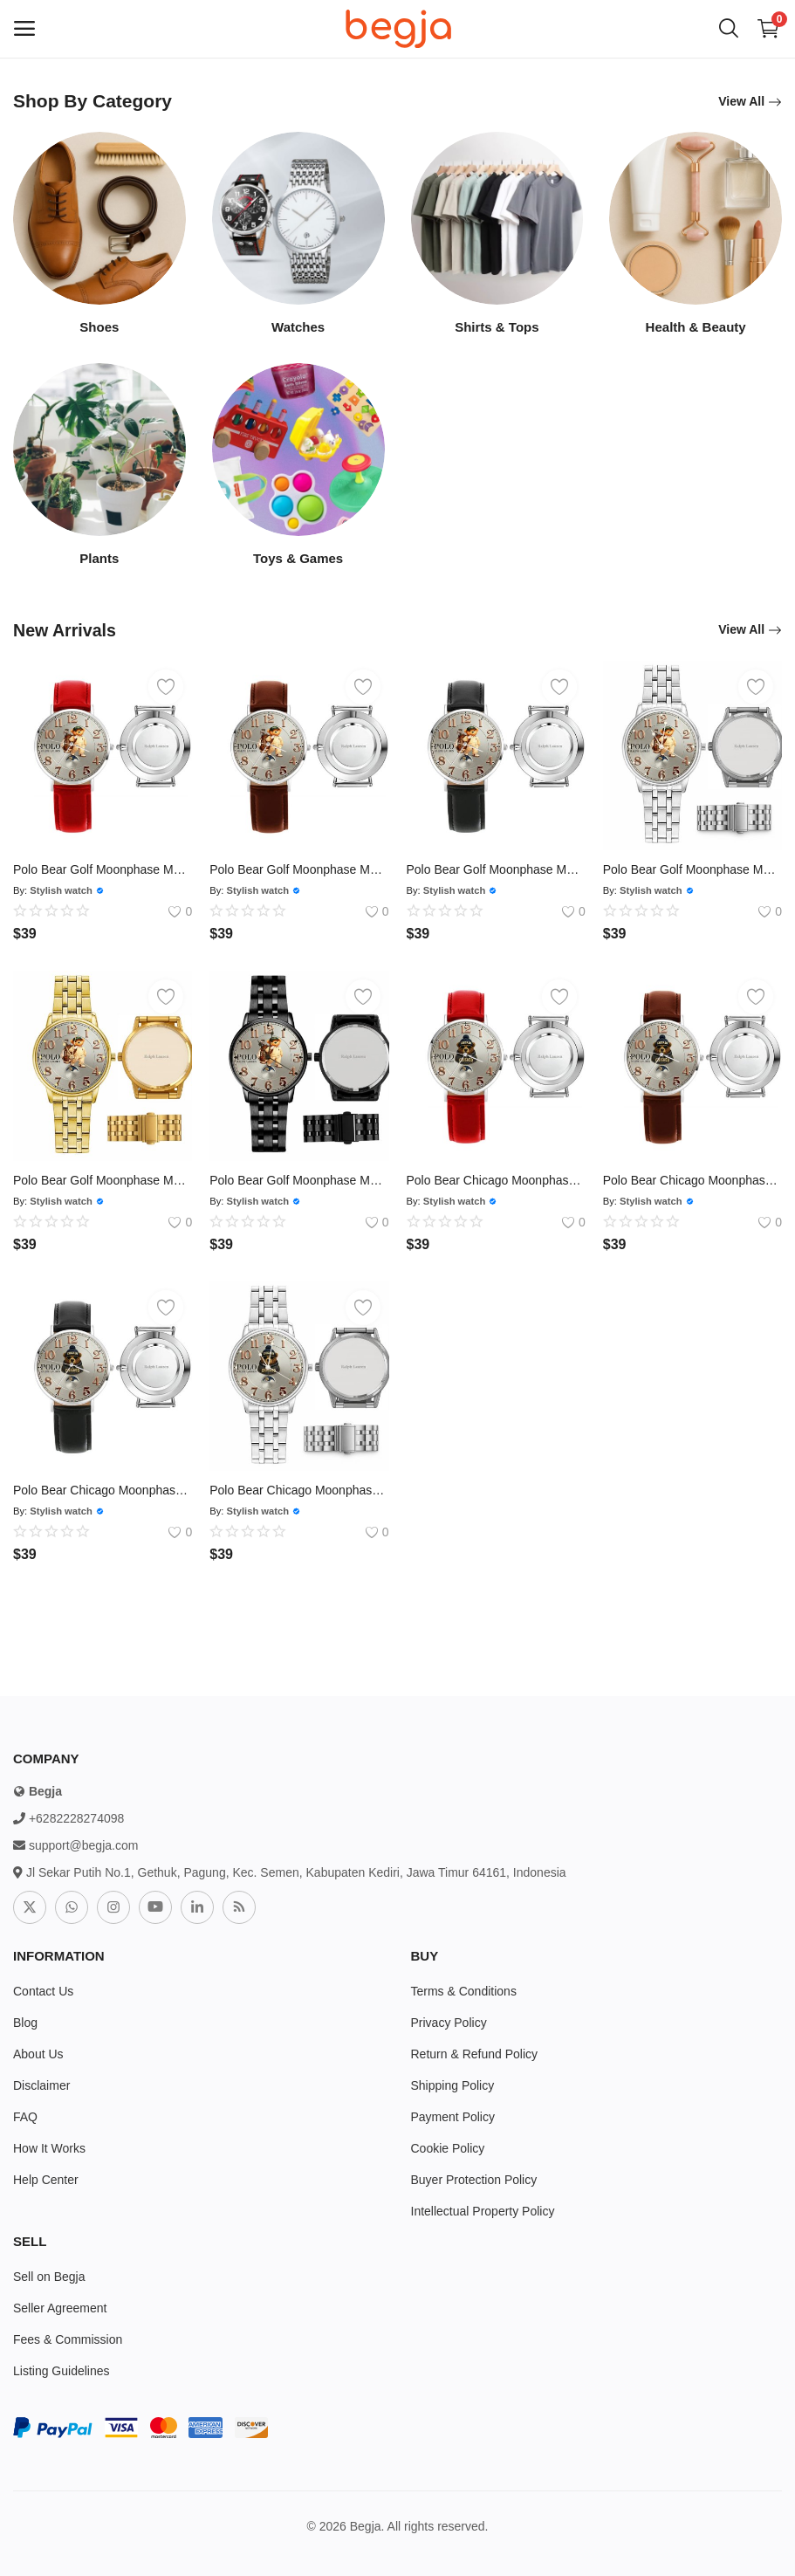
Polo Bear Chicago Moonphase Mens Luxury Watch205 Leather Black (102, 1490)
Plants (99, 558)
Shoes (99, 326)
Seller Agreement (59, 2308)
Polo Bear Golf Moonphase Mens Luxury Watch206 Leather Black (496, 869)
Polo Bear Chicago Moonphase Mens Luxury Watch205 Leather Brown (692, 1180)
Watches (298, 326)
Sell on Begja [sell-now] (49, 2277)
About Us (38, 2054)
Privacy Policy (449, 2023)
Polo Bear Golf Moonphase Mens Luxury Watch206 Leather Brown (298, 869)
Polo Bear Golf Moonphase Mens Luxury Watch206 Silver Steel (692, 869)
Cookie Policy (448, 2148)
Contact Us (43, 1991)
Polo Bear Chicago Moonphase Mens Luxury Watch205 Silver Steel (298, 1490)
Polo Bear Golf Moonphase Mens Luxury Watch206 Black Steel (298, 1180)
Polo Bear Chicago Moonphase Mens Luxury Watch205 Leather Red (496, 1180)
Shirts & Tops (496, 326)
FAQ (25, 2117)
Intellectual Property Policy (483, 2211)
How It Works (49, 2148)
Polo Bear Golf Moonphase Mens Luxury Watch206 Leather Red (102, 869)
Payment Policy (453, 2117)
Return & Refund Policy (474, 2054)
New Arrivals (68, 630)
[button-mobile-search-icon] (729, 29)
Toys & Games (298, 558)
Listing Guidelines (61, 2371)
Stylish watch (61, 890)
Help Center (46, 2180)
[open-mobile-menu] (24, 29)
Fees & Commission (67, 2339)
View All (750, 101)
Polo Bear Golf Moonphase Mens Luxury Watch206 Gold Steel (102, 1180)
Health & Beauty (696, 326)
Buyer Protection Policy (474, 2180)
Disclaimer (41, 2085)
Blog (25, 2023)
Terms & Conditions (464, 1991)
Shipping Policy (453, 2085)
